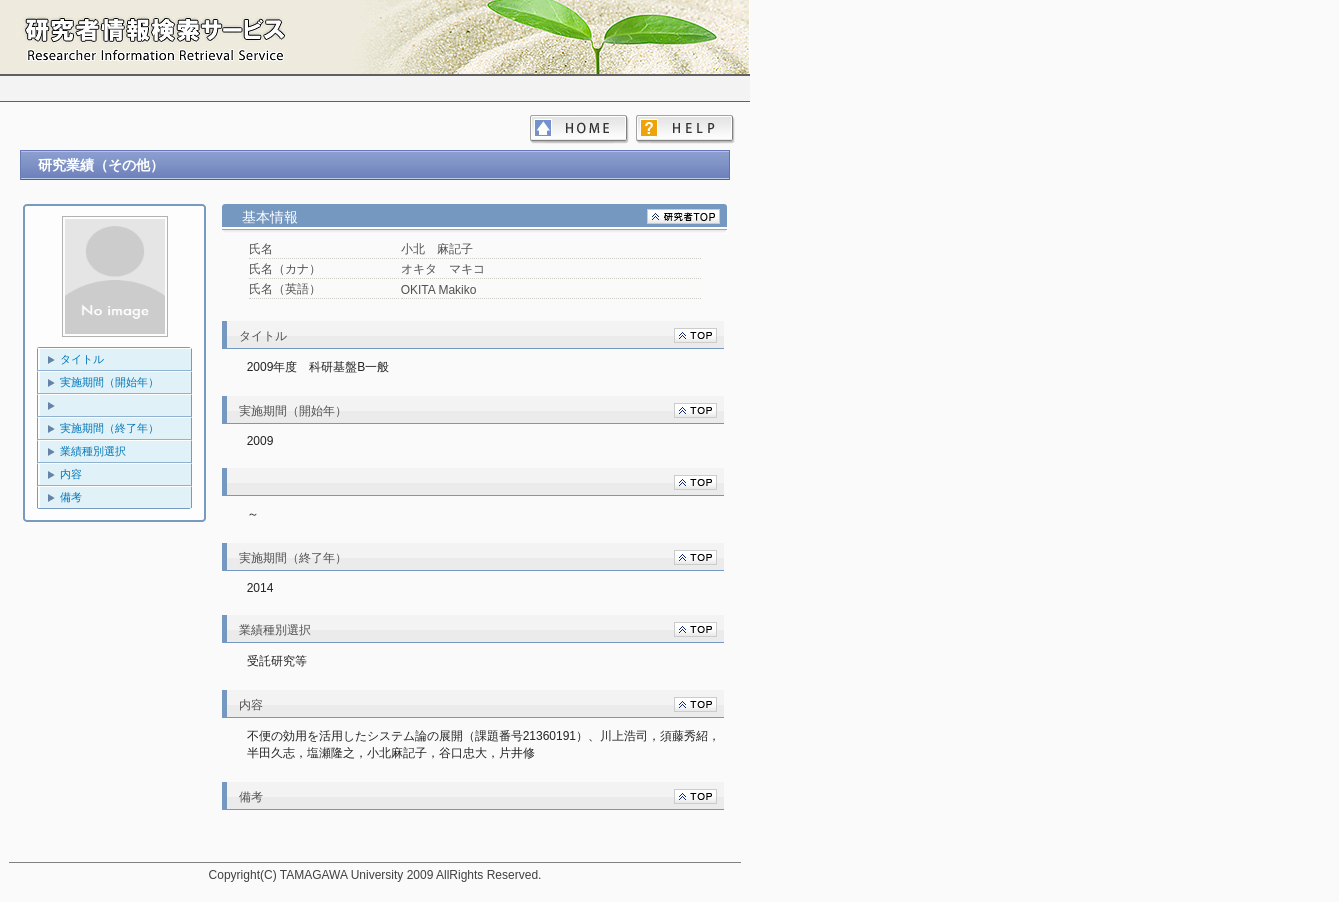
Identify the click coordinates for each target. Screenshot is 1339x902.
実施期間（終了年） (109, 428)
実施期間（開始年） (109, 382)
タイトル (82, 359)
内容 (71, 474)
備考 (71, 497)
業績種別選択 (93, 451)
